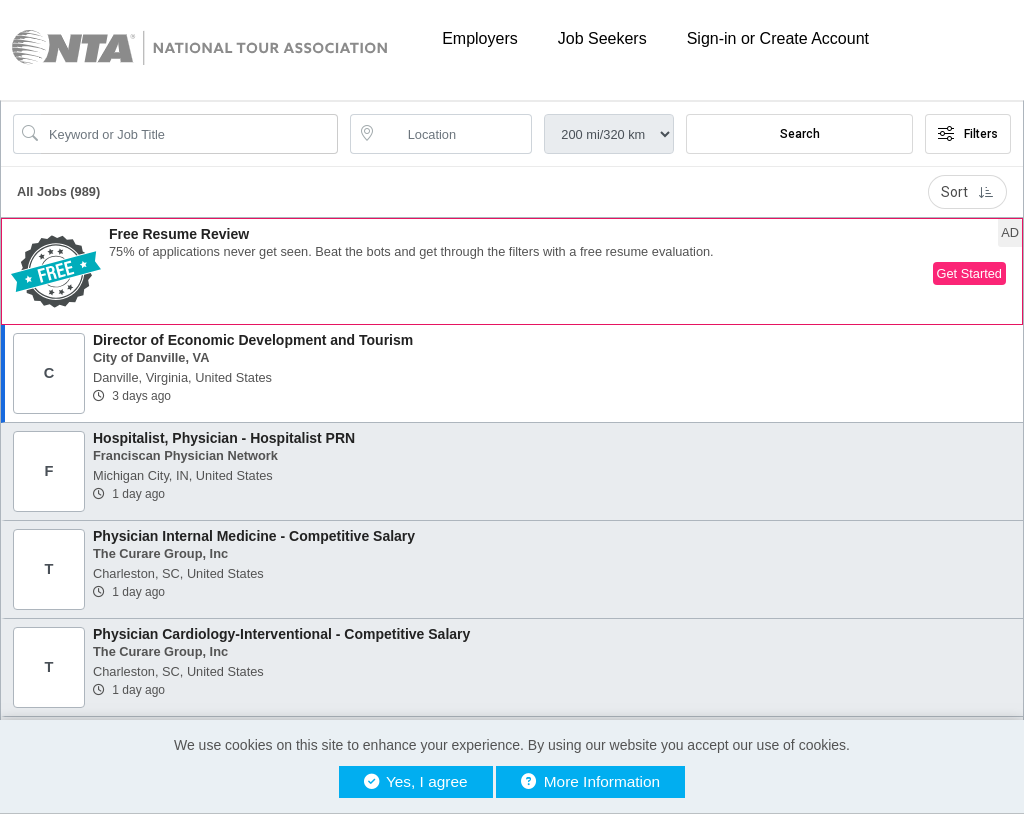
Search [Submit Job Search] (800, 134)
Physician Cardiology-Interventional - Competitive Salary (281, 634)
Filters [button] (968, 134)
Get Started (969, 273)
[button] (512, 271)
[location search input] (455, 134)
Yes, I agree (416, 781)
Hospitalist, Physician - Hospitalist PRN (224, 438)
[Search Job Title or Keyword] (189, 134)
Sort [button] (967, 192)
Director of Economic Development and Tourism (253, 340)
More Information (590, 781)
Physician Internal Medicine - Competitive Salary (254, 536)
